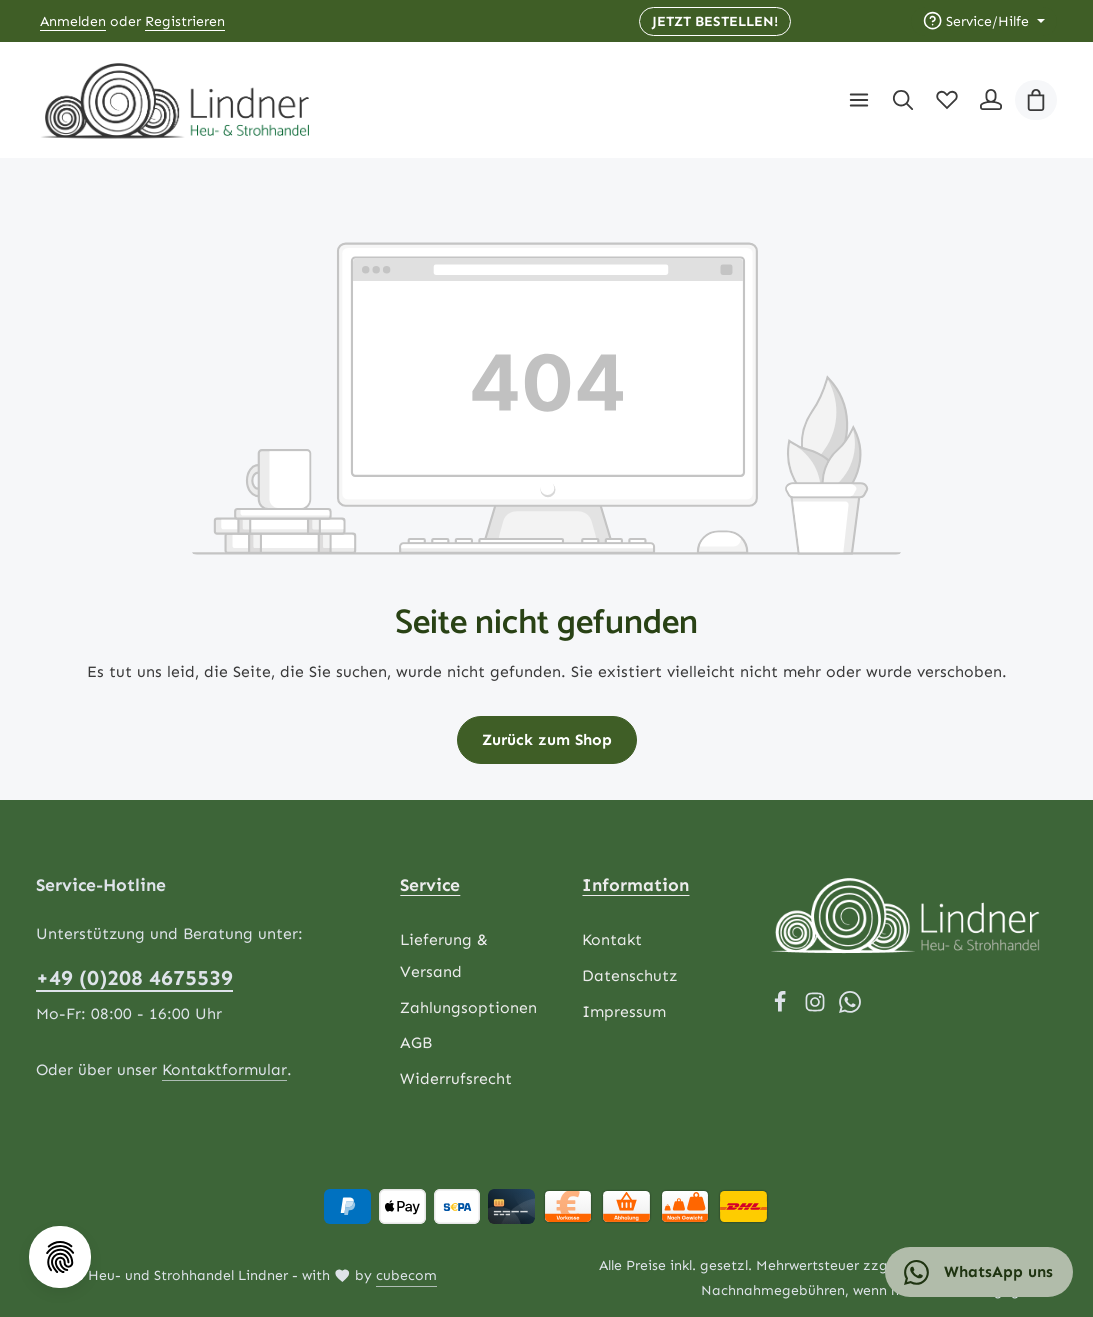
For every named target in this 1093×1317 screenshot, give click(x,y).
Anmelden (73, 21)
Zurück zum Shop (547, 739)
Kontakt (612, 940)
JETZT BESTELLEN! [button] (715, 21)
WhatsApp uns (978, 1272)
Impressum (624, 1011)
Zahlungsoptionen (468, 1007)
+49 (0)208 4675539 (134, 979)
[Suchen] (903, 100)
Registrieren (185, 21)
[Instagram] (817, 1007)
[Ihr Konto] (991, 100)
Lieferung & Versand (444, 956)
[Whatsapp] (850, 1007)
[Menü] (859, 100)
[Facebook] (782, 1007)
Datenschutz (629, 975)
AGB (416, 1043)
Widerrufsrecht (456, 1079)
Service (430, 885)
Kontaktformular (224, 1069)
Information (635, 885)
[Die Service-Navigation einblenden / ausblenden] (984, 21)
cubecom (406, 1276)
